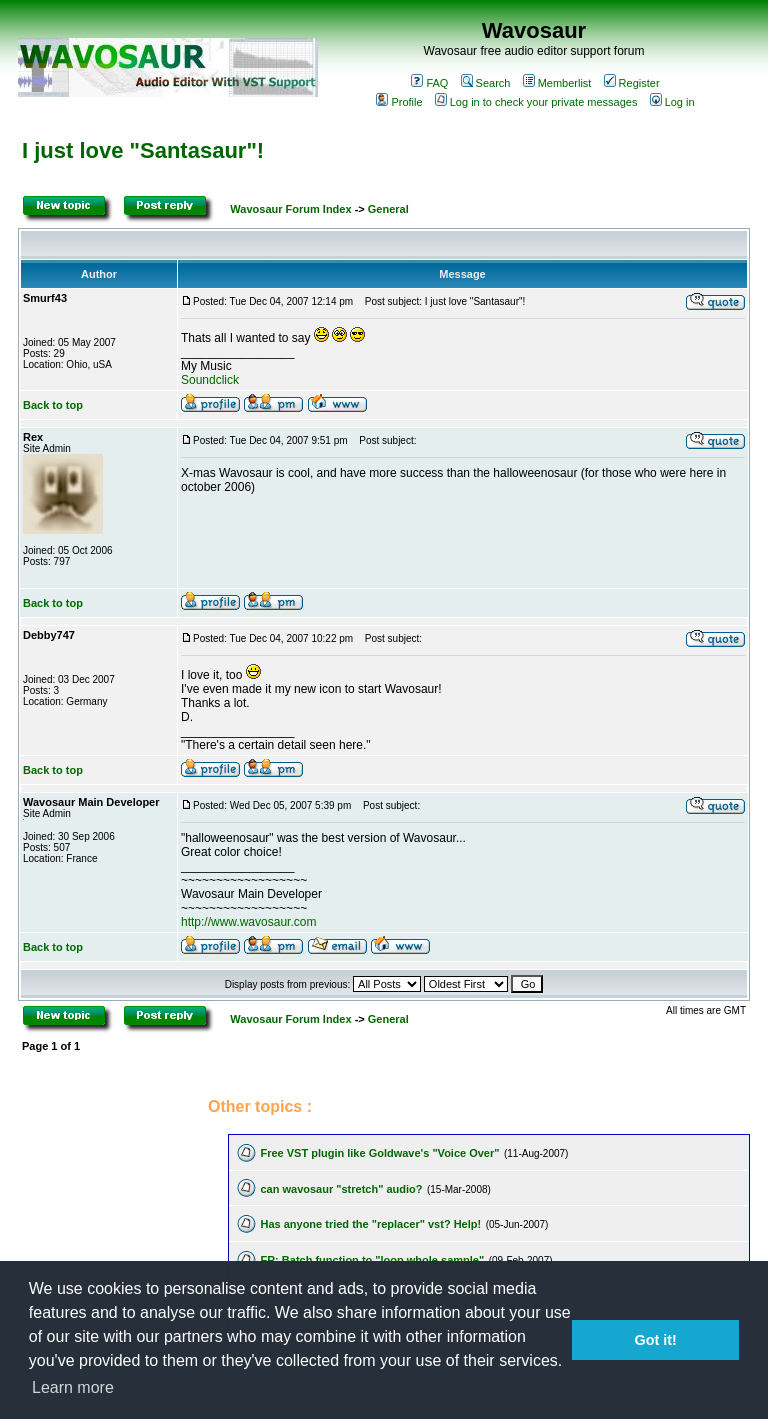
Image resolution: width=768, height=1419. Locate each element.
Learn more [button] (73, 1387)
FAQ (429, 83)
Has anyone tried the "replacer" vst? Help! (370, 1224)
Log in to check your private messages (536, 102)
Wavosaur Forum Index (290, 209)
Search (486, 83)
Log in (672, 102)
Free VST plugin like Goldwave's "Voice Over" (379, 1153)
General (388, 209)
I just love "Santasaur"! (143, 150)
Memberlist (557, 83)
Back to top (53, 405)
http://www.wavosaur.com (248, 922)
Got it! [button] (656, 1340)
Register (632, 83)
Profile (399, 102)
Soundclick (210, 380)
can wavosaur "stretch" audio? (341, 1189)
